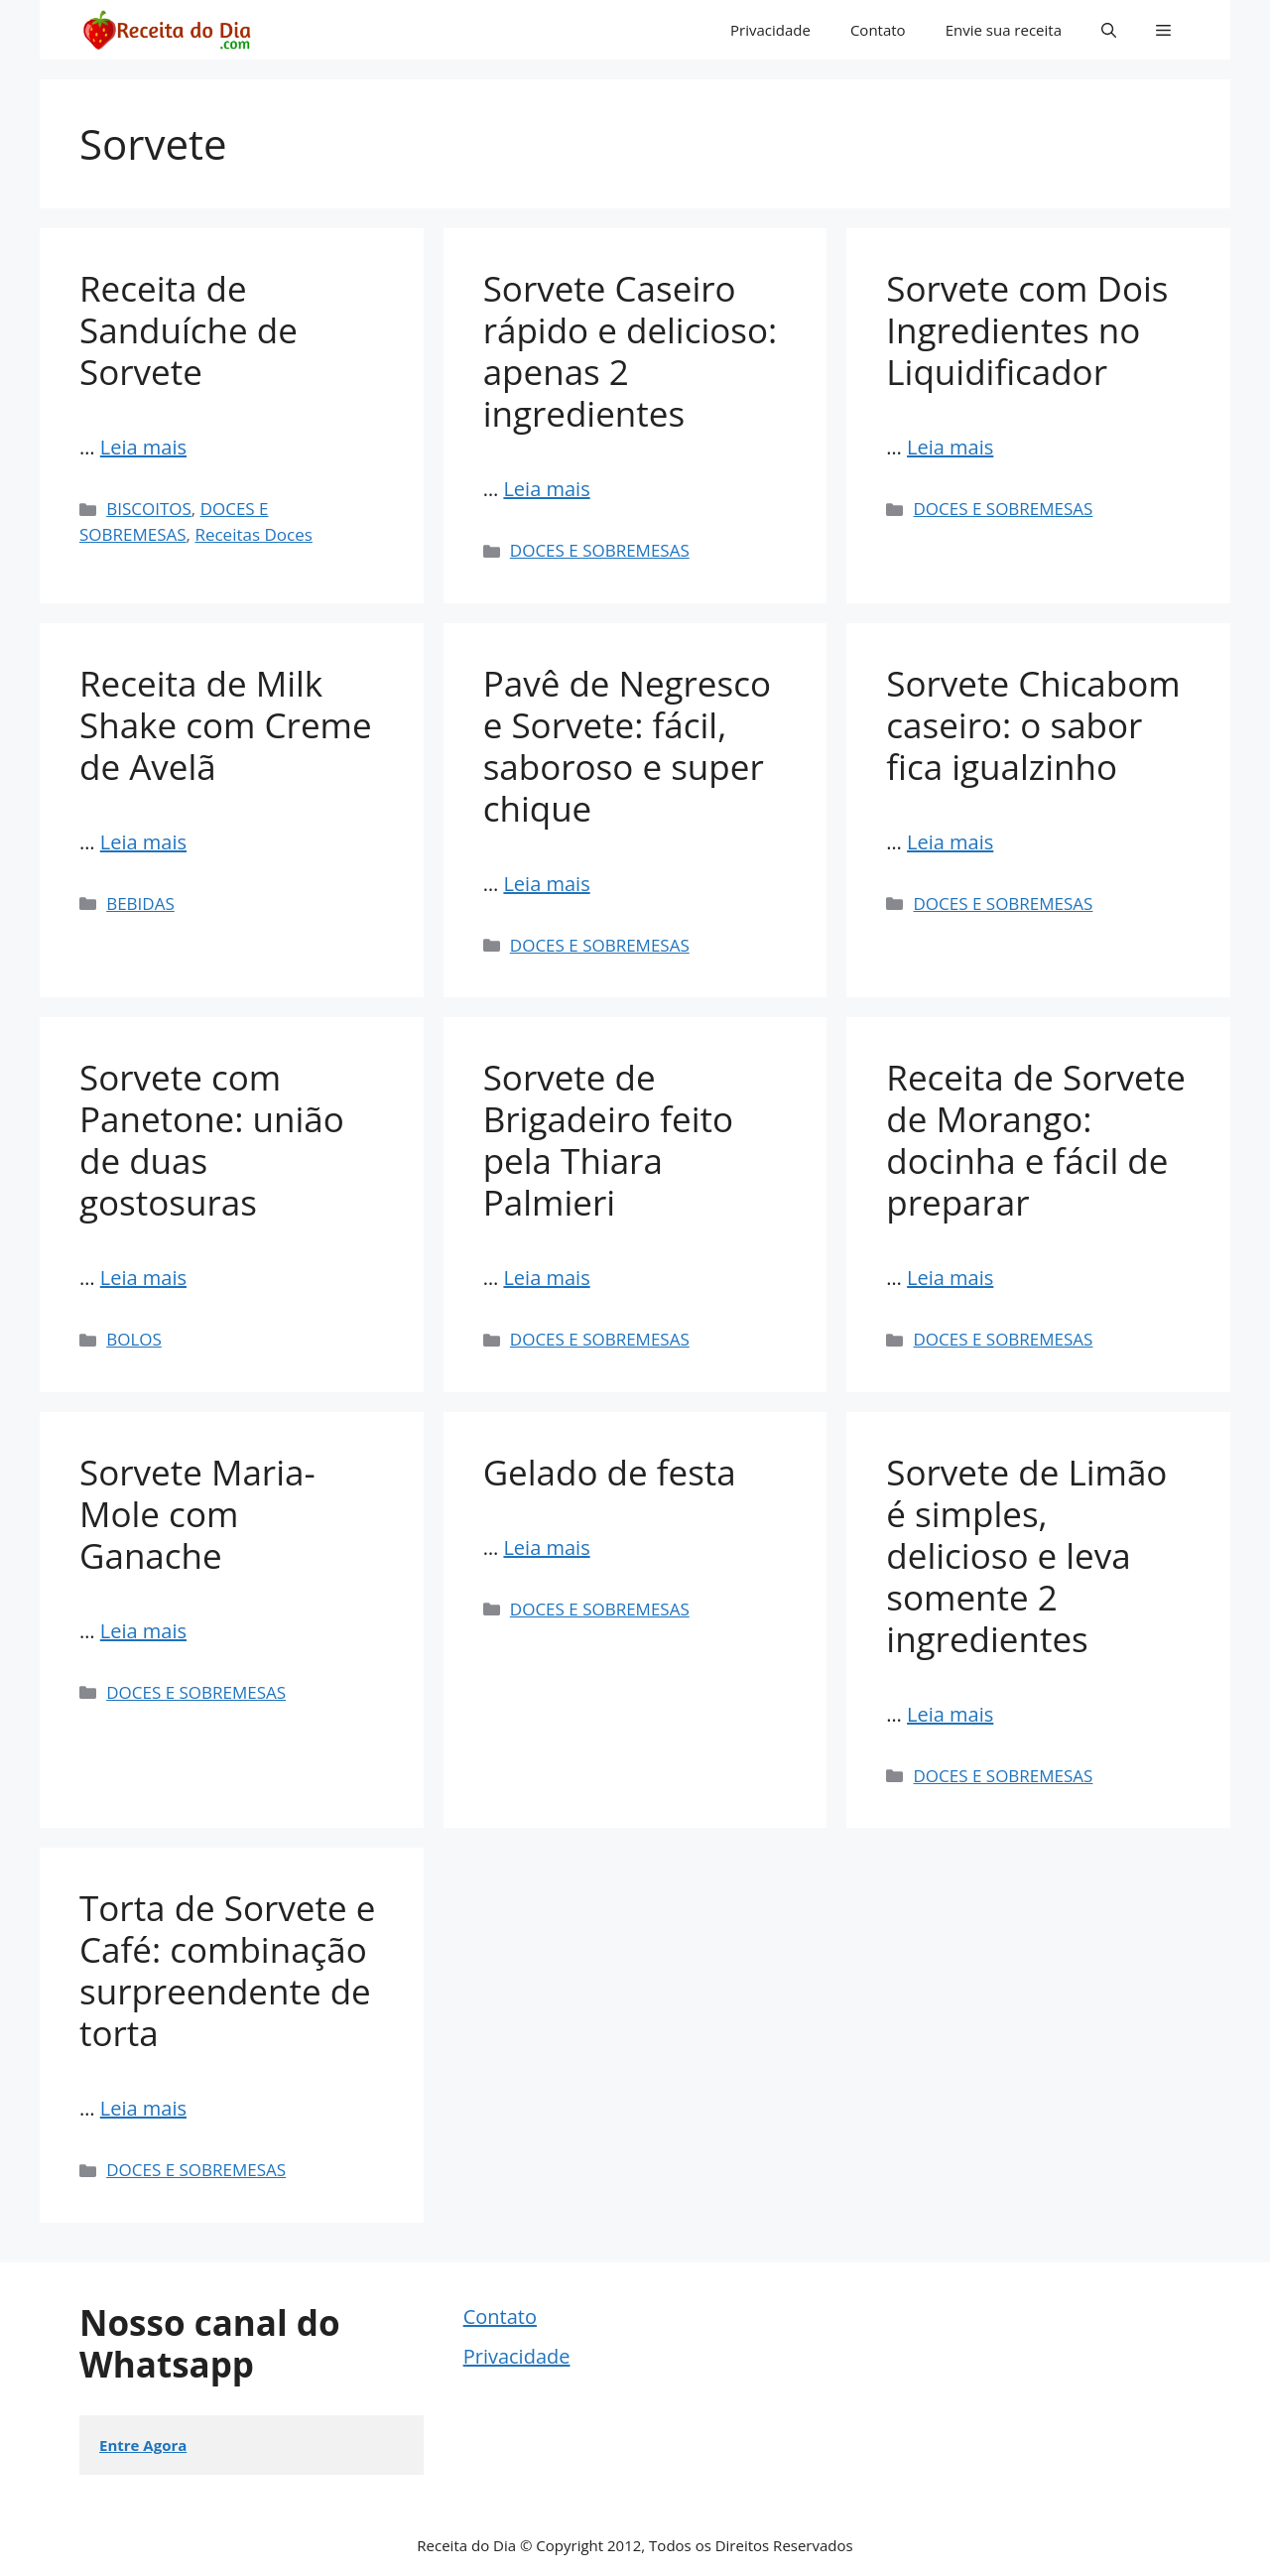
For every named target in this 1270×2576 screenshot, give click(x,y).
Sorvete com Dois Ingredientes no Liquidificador (1027, 330)
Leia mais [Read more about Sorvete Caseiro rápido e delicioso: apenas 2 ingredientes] (546, 488)
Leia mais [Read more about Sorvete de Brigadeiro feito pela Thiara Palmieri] (546, 1277)
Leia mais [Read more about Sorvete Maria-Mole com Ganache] (143, 1630)
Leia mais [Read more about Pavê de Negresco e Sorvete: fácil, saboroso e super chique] (546, 883)
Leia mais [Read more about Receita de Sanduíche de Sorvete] (143, 447)
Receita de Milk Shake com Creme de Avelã (225, 725)
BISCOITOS (148, 508)
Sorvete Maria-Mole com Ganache (197, 1514)
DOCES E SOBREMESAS (600, 550)
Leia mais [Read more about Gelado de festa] (546, 1547)
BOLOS (134, 1339)
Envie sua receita (1004, 30)
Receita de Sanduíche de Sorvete (188, 330)
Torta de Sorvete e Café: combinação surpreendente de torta (227, 1970)
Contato (878, 30)
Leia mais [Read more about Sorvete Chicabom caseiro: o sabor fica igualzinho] (950, 842)
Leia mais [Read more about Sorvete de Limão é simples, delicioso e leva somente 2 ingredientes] (950, 1714)
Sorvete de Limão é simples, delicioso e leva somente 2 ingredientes (1026, 1555)
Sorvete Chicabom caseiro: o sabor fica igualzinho (1033, 725)
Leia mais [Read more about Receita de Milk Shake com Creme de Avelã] (143, 842)
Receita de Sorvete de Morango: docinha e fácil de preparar (1036, 1139)
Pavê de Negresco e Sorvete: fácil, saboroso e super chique (627, 746)
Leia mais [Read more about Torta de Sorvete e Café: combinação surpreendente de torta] (143, 2108)
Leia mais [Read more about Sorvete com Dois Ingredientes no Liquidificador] (950, 447)
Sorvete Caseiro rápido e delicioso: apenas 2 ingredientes (630, 351)
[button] (1108, 30)
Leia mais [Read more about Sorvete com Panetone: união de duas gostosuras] (143, 1277)
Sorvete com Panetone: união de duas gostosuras (211, 1139)
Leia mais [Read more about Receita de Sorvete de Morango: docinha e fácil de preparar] (950, 1277)
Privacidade (770, 30)
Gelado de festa (609, 1472)
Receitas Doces (253, 534)
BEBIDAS (140, 903)
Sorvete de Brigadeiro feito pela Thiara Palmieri (608, 1139)
